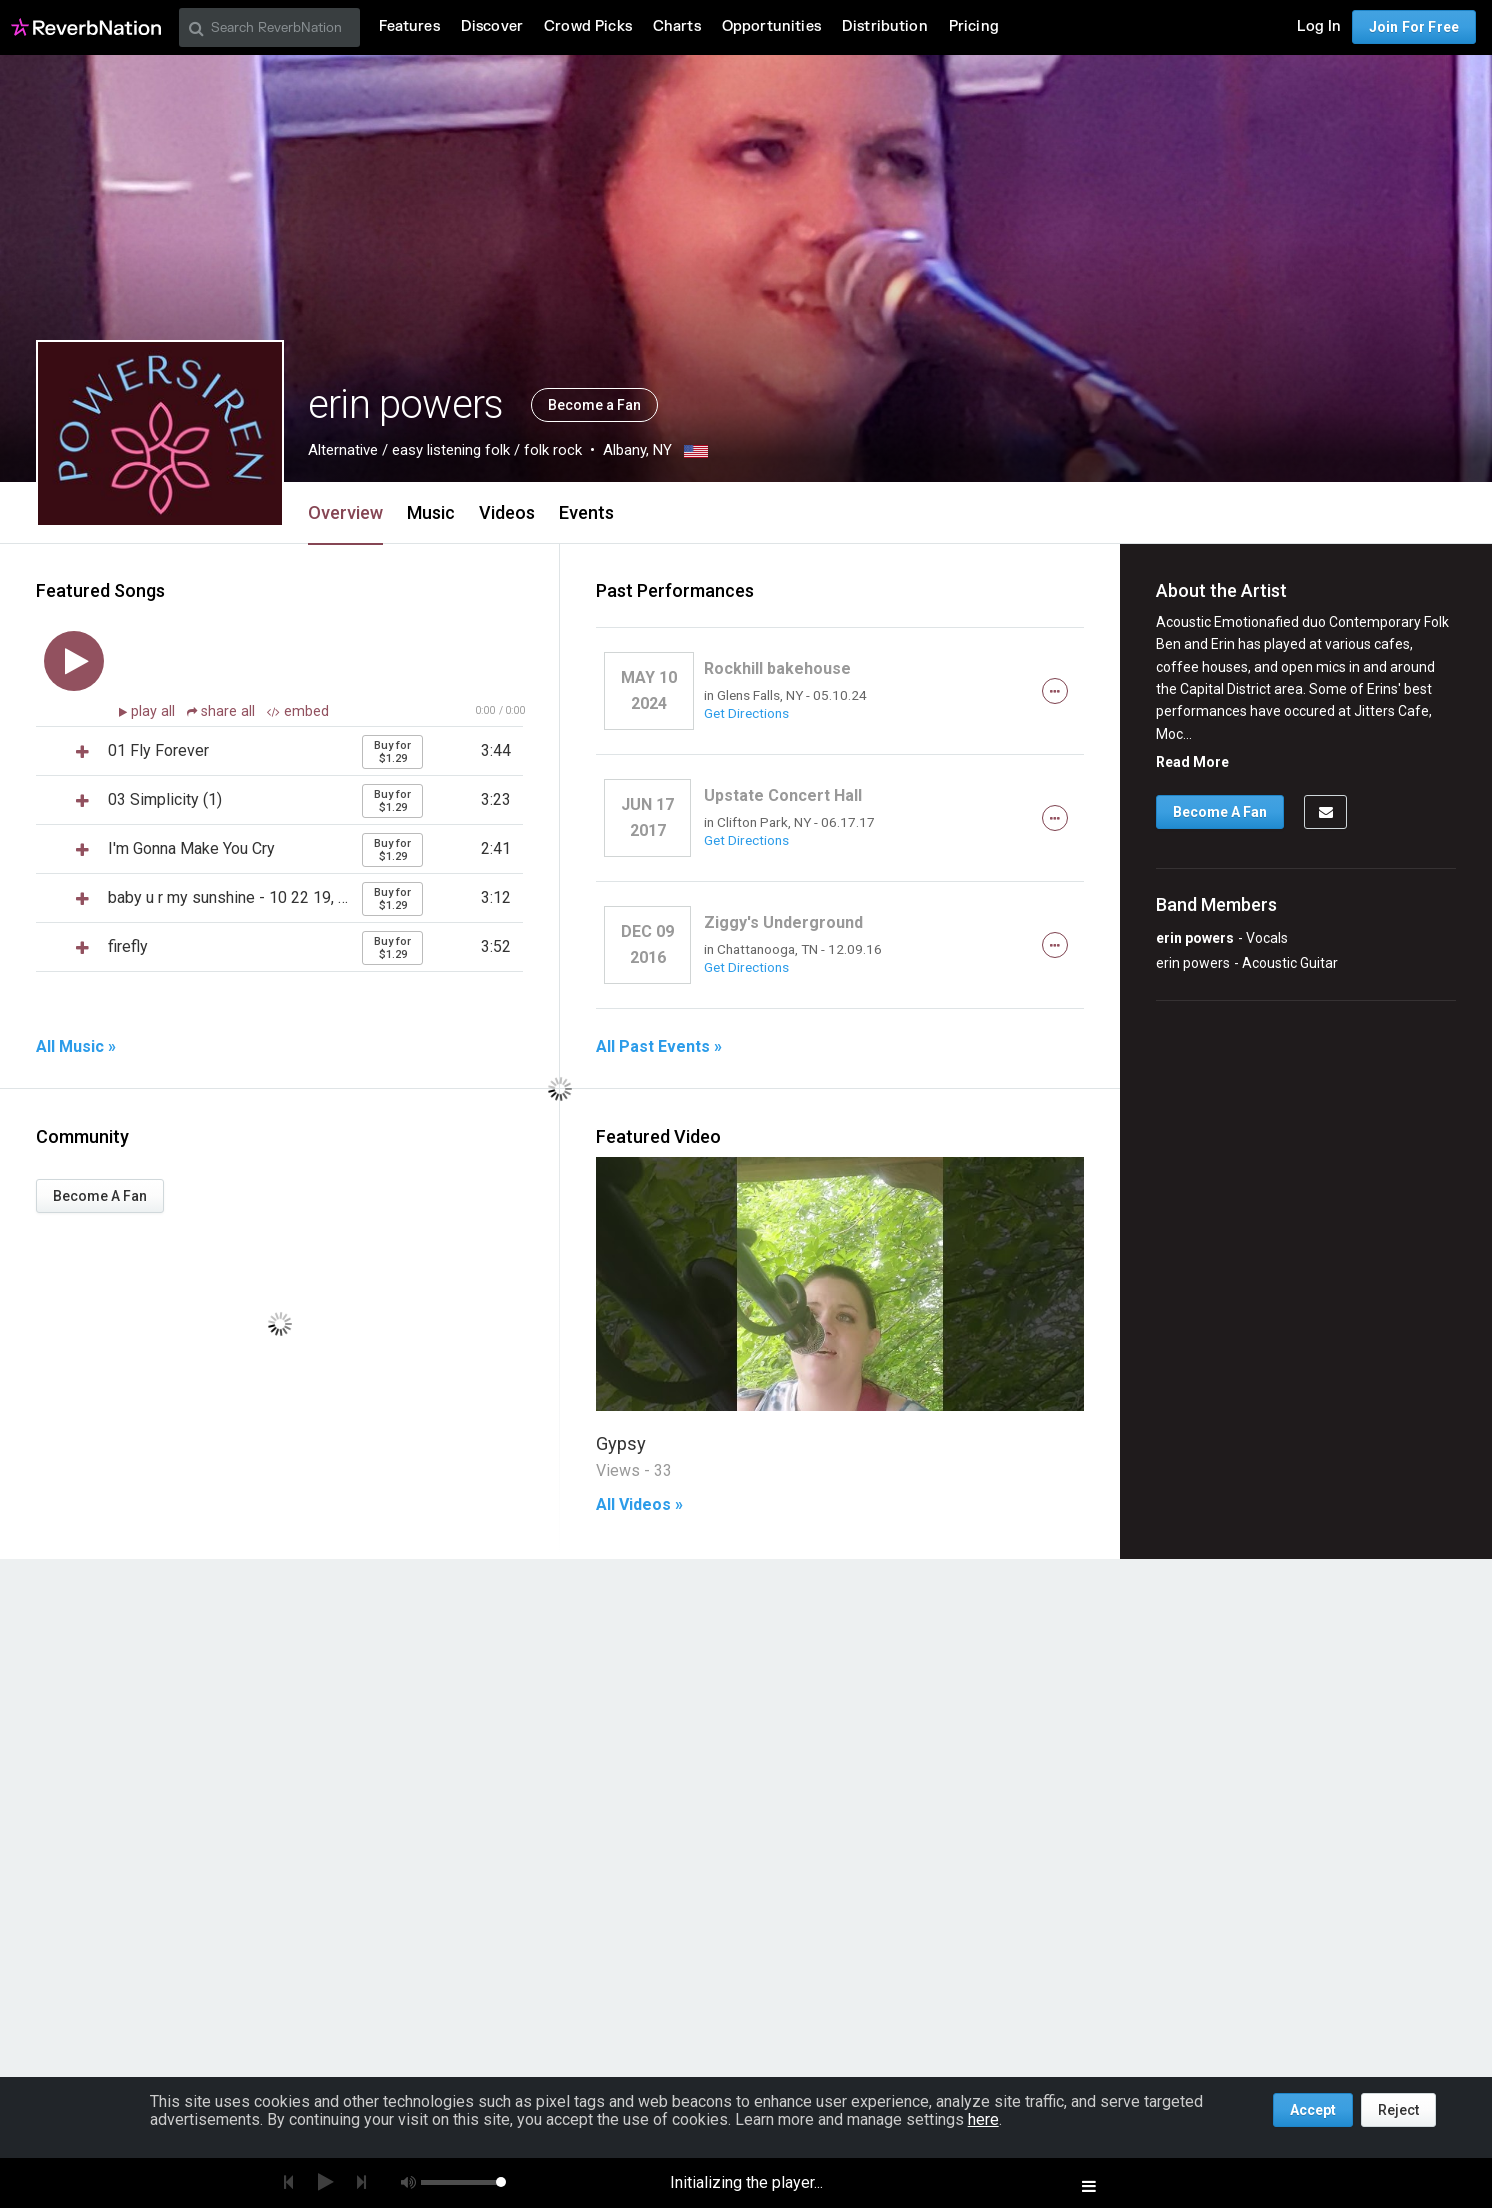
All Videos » (639, 1505)
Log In (1319, 26)
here (983, 2119)
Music (431, 512)
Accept (1313, 2110)
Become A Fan (100, 1196)
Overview (345, 512)
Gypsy (621, 1443)
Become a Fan (594, 405)
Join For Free (1414, 27)
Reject (1398, 2110)
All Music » (76, 1047)
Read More (1192, 762)
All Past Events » (659, 1047)
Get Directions (746, 713)
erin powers (1195, 938)
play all (155, 711)
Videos (507, 512)
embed (298, 711)
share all (223, 711)
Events (586, 512)
